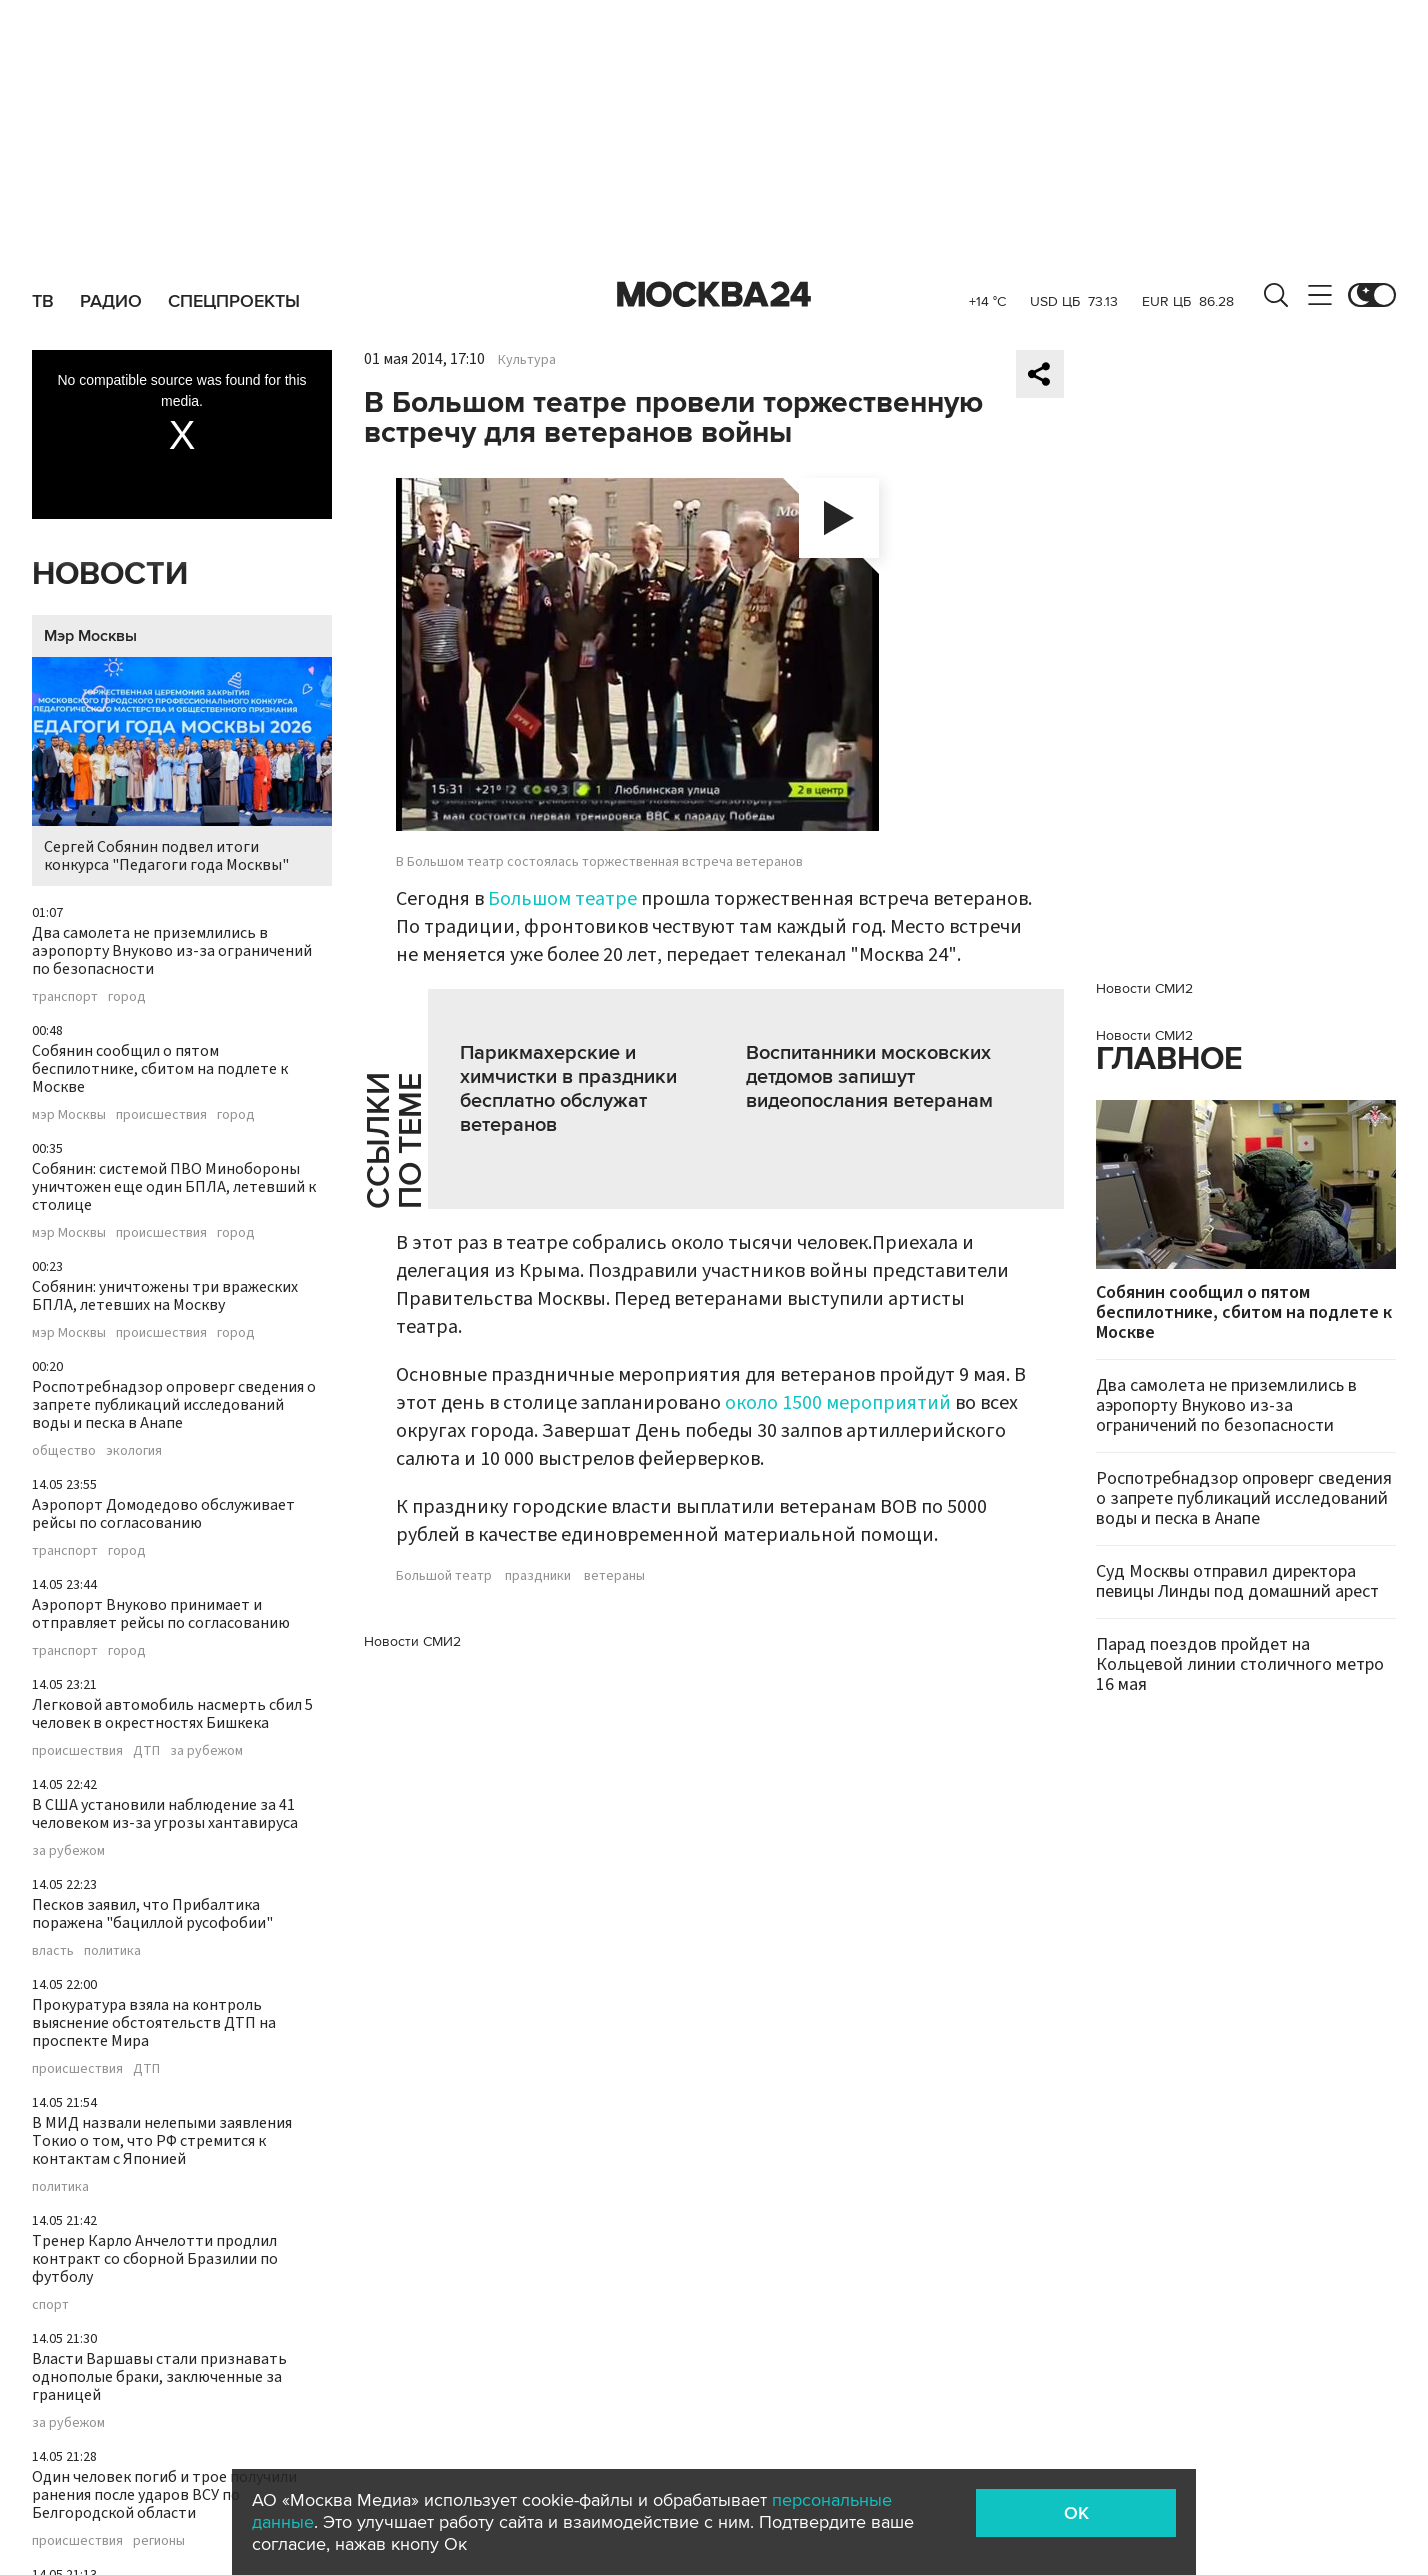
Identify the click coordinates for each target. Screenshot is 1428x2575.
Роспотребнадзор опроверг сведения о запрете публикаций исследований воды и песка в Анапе (174, 1405)
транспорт (65, 997)
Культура (527, 360)
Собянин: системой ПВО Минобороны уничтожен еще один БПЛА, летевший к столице (174, 1187)
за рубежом (206, 1751)
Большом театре (562, 899)
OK (1076, 2513)
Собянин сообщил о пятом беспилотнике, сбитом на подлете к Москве (160, 1069)
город (127, 997)
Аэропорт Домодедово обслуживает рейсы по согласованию (163, 1514)
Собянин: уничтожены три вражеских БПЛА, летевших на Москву (165, 1296)
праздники (538, 1576)
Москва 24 (714, 295)
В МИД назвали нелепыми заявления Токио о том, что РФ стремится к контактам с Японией (162, 2141)
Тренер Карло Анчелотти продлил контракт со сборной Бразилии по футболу (155, 2259)
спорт (50, 2305)
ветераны (614, 1576)
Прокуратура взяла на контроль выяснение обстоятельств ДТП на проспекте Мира (154, 2023)
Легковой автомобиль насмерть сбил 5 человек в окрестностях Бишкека (172, 1714)
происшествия (161, 1115)
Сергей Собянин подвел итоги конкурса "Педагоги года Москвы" (182, 766)
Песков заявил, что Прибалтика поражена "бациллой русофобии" (152, 1914)
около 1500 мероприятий (838, 1403)
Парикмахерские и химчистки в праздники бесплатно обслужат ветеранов (568, 1089)
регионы (159, 2541)
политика (112, 1951)
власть (53, 1951)
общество (64, 1451)
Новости (110, 574)
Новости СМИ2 (412, 1641)
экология (134, 1451)
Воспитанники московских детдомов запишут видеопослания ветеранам (869, 1077)
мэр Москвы (69, 1115)
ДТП (146, 1751)
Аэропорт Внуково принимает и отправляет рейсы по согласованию (161, 1614)
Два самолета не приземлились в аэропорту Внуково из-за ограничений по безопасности (172, 951)
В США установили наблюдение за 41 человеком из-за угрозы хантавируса (165, 1814)
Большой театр (444, 1576)
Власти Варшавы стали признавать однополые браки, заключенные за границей (159, 2377)
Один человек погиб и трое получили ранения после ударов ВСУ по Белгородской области (164, 2495)
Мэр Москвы (90, 636)
